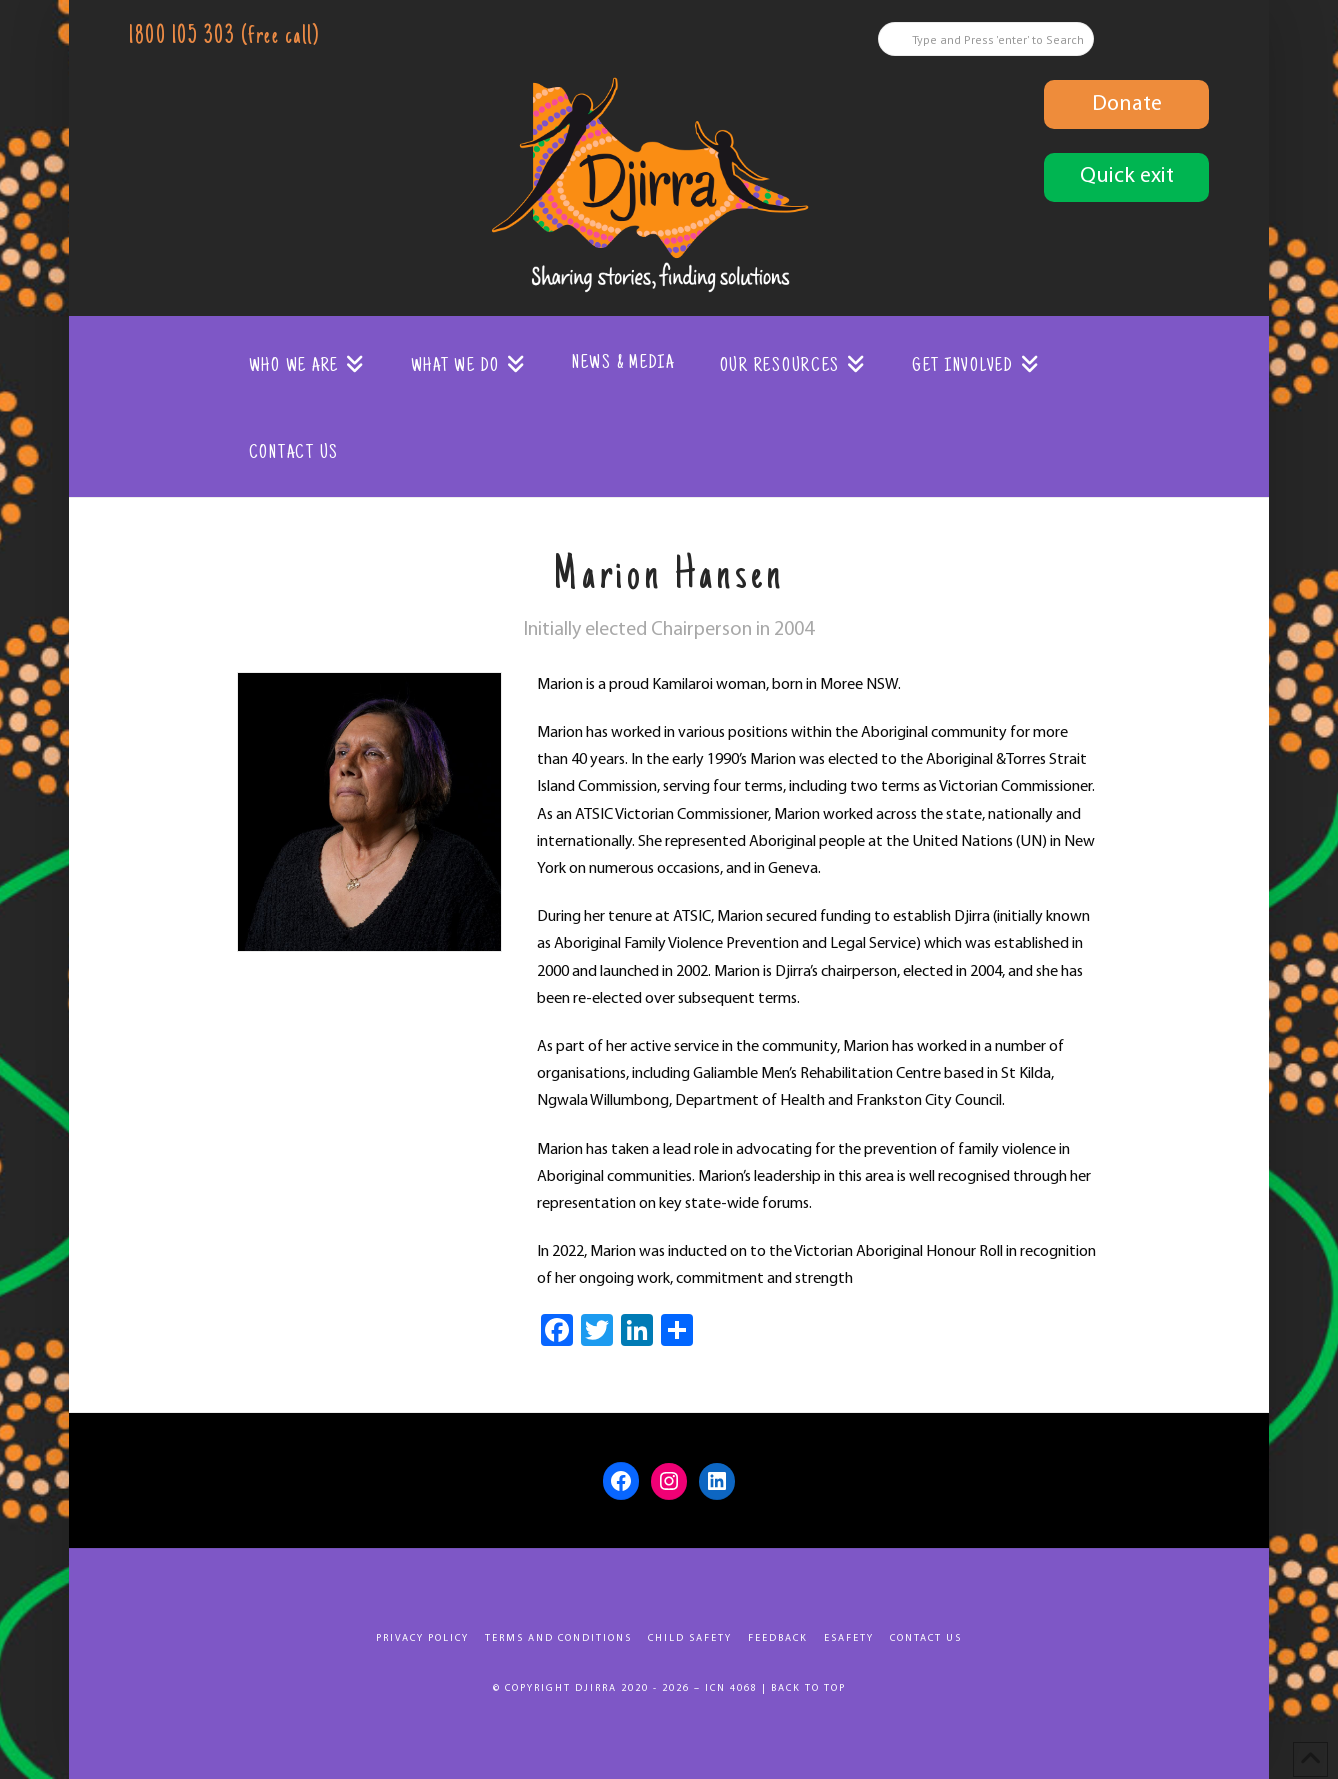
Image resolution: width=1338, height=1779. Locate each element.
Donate (1127, 104)
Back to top (808, 1688)
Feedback (778, 1638)
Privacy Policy (422, 1638)
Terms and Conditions (558, 1638)
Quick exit (1127, 176)
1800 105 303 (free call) (224, 37)
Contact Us (926, 1638)
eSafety (849, 1638)
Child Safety (690, 1638)
